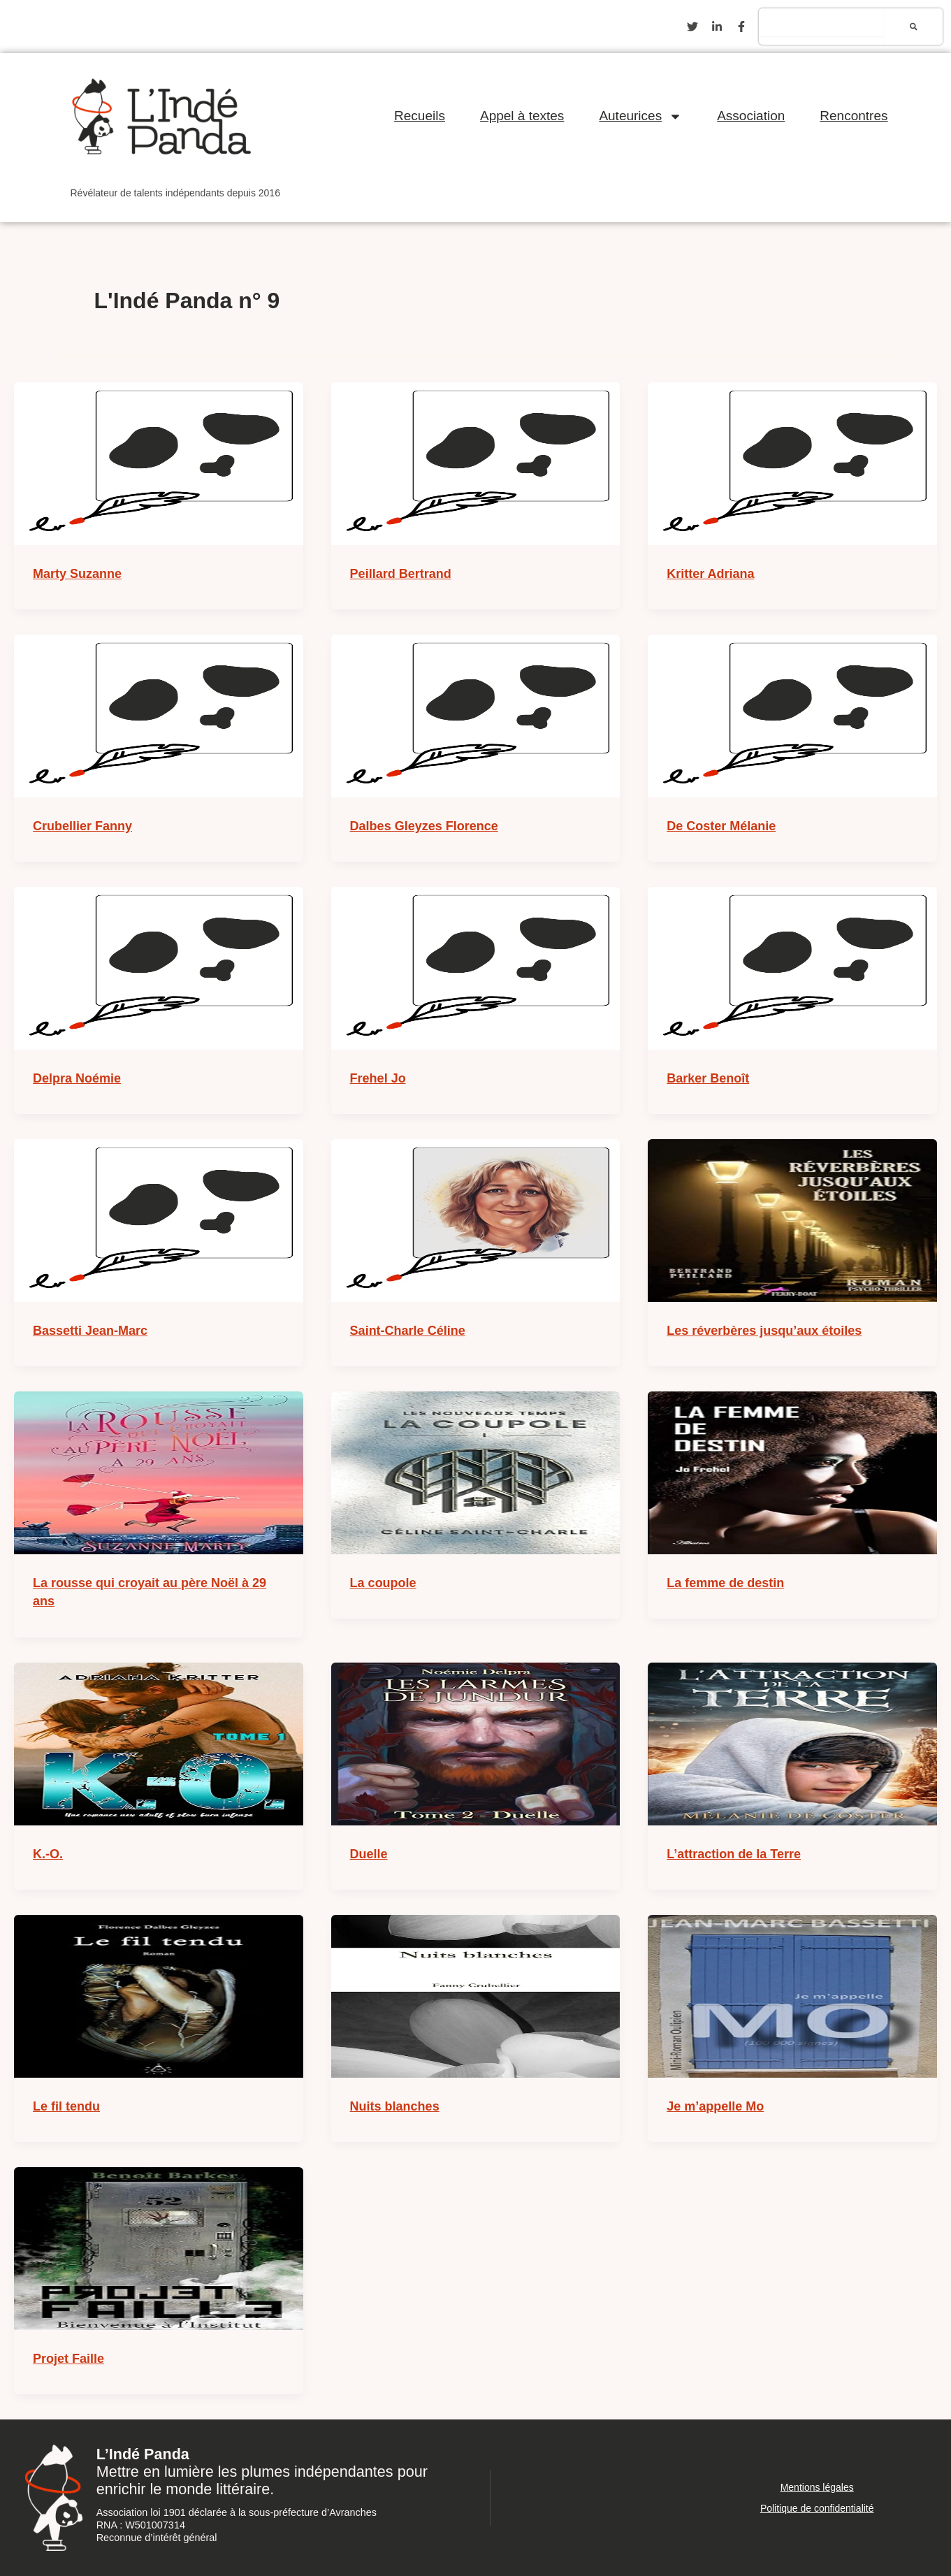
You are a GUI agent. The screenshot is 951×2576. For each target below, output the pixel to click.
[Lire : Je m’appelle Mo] (792, 1996)
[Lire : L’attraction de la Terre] (792, 1744)
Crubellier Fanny (82, 826)
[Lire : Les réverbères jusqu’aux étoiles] (792, 1220)
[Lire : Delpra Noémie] (158, 968)
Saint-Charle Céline (407, 1331)
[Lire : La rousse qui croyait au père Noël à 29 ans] (158, 1472)
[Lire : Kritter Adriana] (792, 463)
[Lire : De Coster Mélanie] (792, 716)
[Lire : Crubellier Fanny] (158, 716)
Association (751, 115)
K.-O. (48, 1854)
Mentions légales (817, 2487)
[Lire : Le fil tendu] (158, 1996)
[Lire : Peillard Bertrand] (475, 463)
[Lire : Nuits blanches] (475, 1996)
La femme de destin (725, 1583)
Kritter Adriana (710, 574)
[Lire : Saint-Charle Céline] (475, 1220)
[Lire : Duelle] (475, 1744)
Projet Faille (68, 2359)
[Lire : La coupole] (475, 1472)
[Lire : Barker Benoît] (792, 968)
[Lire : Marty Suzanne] (158, 463)
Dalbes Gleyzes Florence (424, 826)
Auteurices (640, 116)
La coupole (383, 1583)
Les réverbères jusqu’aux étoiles (764, 1331)
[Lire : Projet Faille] (158, 2248)
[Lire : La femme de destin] (792, 1472)
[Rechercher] (914, 26)
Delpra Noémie (77, 1078)
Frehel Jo (378, 1078)
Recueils (419, 115)
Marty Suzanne (77, 574)
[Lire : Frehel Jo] (475, 968)
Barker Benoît (708, 1078)
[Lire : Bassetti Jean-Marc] (158, 1220)
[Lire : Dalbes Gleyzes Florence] (475, 716)
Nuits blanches (395, 2106)
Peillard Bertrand (400, 574)
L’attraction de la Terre (734, 1854)
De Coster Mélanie (721, 826)
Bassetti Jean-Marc (90, 1331)
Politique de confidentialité (817, 2508)
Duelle (369, 1854)
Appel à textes (522, 115)
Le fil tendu (66, 2106)
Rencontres (853, 115)
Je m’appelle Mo (715, 2106)
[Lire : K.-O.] (158, 1744)
